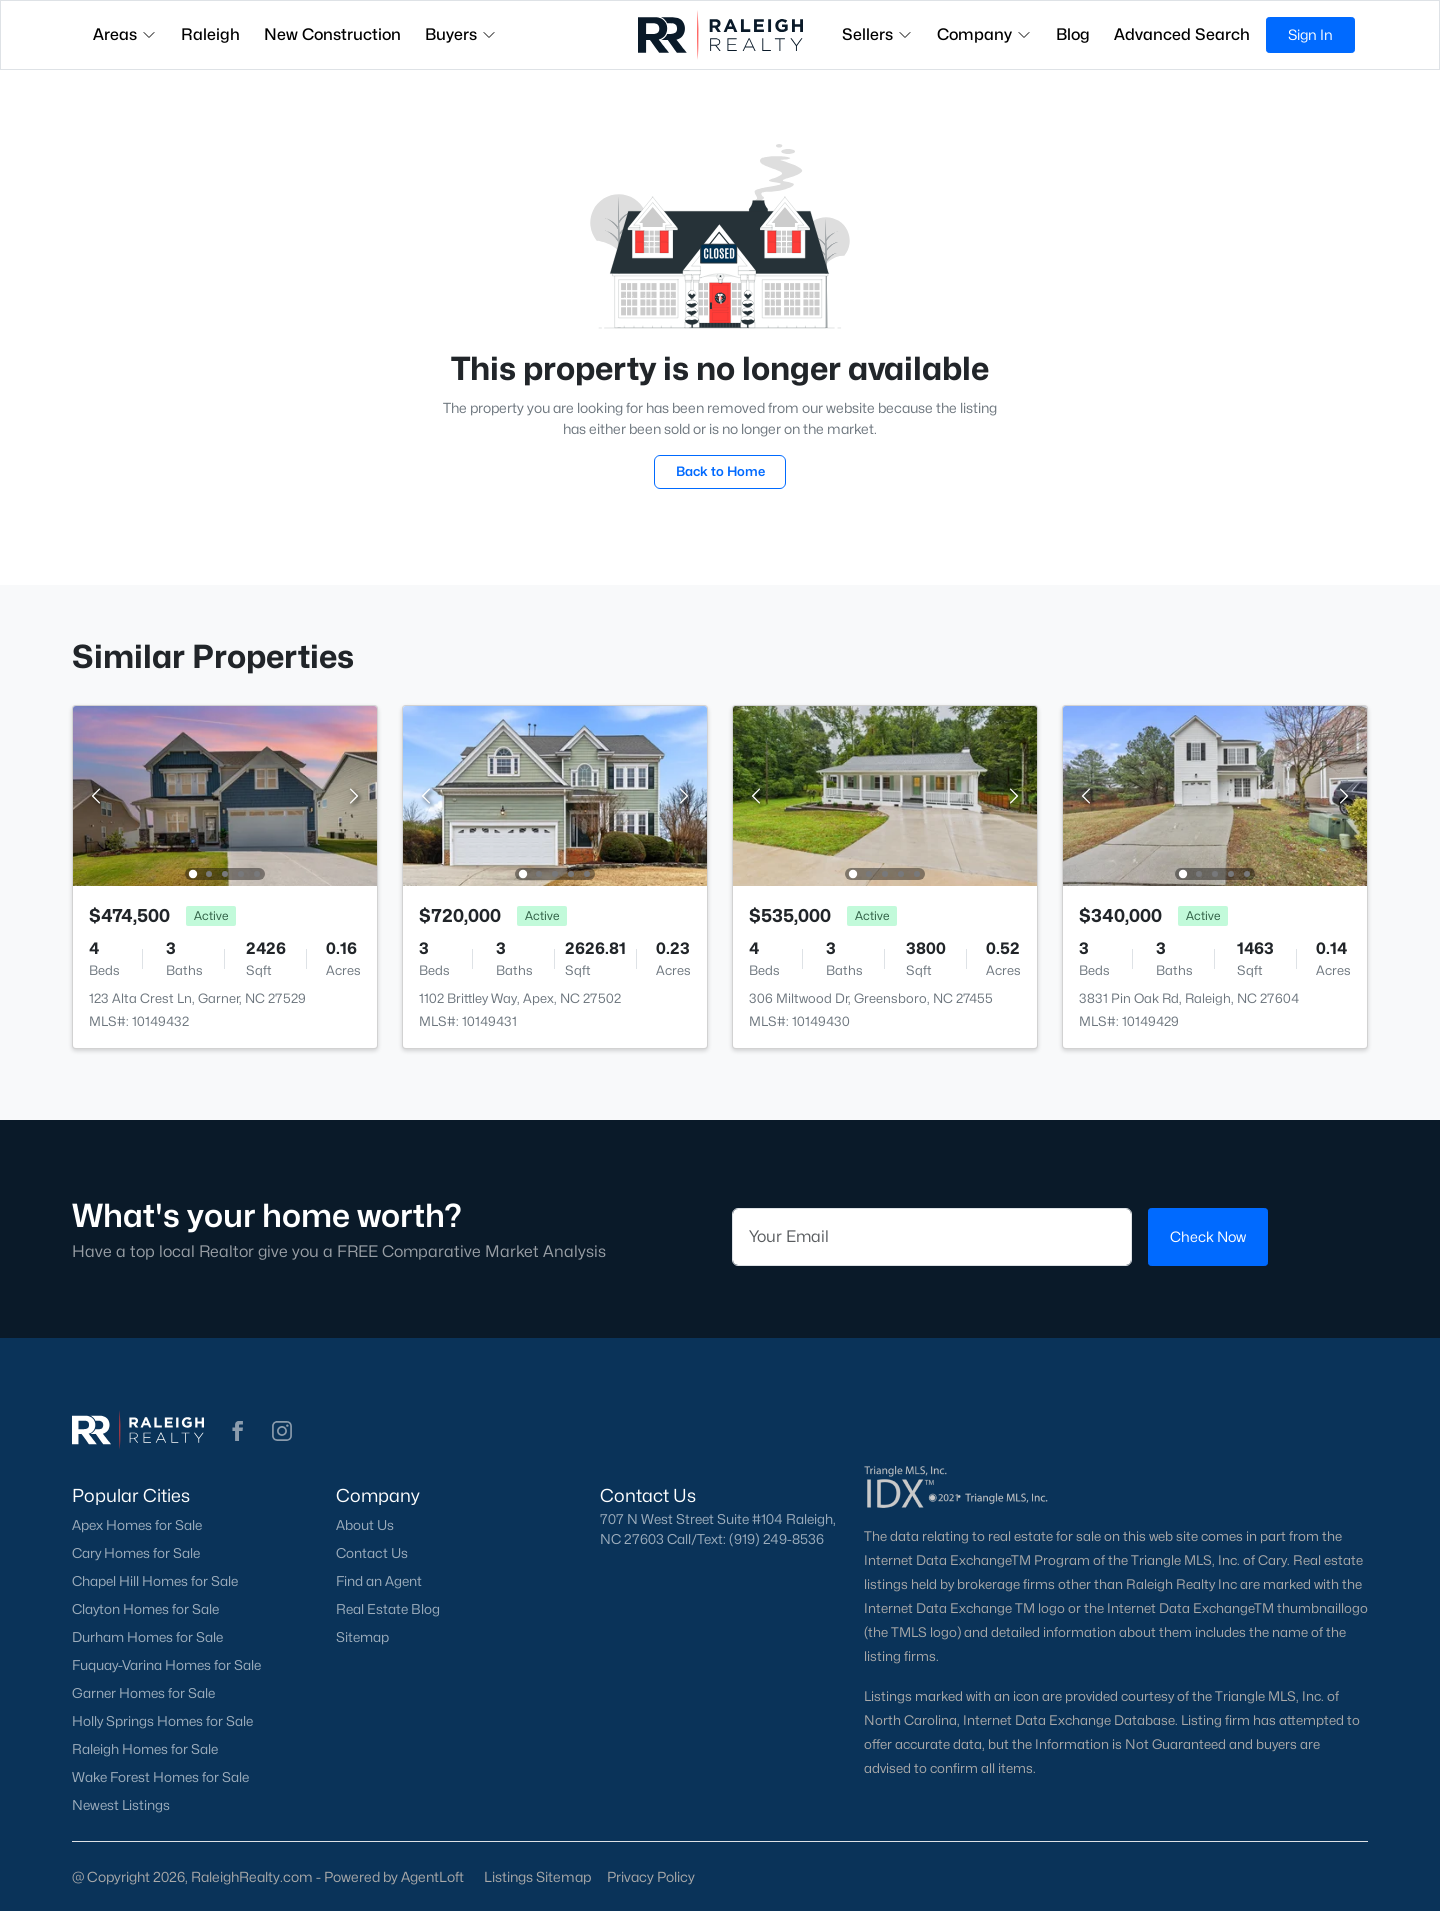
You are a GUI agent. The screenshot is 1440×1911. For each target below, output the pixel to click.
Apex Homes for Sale (137, 1525)
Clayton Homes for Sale (145, 1609)
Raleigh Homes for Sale (145, 1749)
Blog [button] (1073, 34)
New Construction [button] (332, 34)
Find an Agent (379, 1581)
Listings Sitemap (537, 1876)
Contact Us (372, 1553)
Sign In (1310, 34)
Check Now (1208, 1236)
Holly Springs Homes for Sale (162, 1721)
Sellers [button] (877, 34)
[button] (238, 1431)
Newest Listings (121, 1805)
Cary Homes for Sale (136, 1553)
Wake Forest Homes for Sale (160, 1777)
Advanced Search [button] (1182, 34)
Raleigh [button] (210, 34)
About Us (365, 1525)
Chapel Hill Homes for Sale (155, 1581)
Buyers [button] (461, 34)
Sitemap (362, 1637)
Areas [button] (125, 34)
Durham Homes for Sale (147, 1637)
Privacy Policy (651, 1876)
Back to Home (720, 471)
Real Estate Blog (388, 1609)
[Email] (932, 1237)
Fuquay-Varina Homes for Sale (166, 1665)
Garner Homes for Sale (143, 1693)
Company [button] (984, 34)
